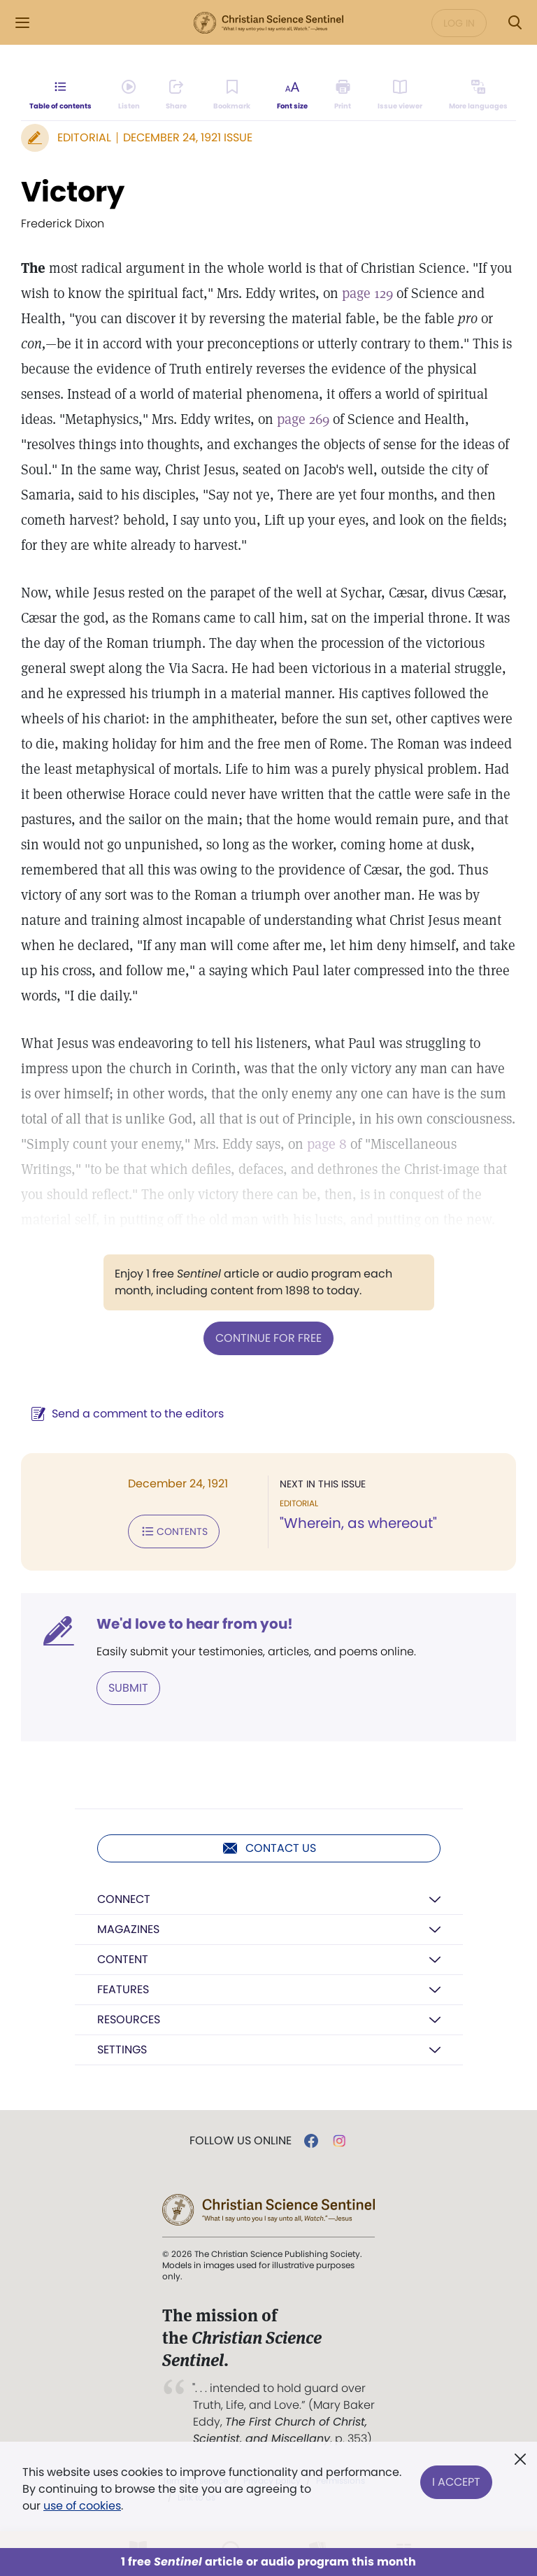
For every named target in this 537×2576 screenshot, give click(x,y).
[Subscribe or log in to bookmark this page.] (232, 95)
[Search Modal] (514, 23)
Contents (174, 1531)
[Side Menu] (22, 23)
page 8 (327, 1144)
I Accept (456, 2480)
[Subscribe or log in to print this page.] (343, 95)
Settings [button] (122, 2049)
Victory (72, 191)
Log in (459, 23)
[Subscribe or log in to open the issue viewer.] (400, 95)
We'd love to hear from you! (194, 1623)
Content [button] (122, 1959)
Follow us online (240, 2140)
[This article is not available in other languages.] (478, 95)
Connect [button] (123, 1899)
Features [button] (123, 1989)
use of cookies (82, 2506)
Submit (128, 1688)
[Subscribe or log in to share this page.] (176, 95)
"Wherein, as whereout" (358, 1523)
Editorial (84, 137)
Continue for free (268, 1338)
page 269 (303, 419)
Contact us (269, 1848)
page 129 (367, 293)
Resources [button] (128, 2019)
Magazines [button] (128, 1929)
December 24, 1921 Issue (187, 137)
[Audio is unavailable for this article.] (129, 95)
